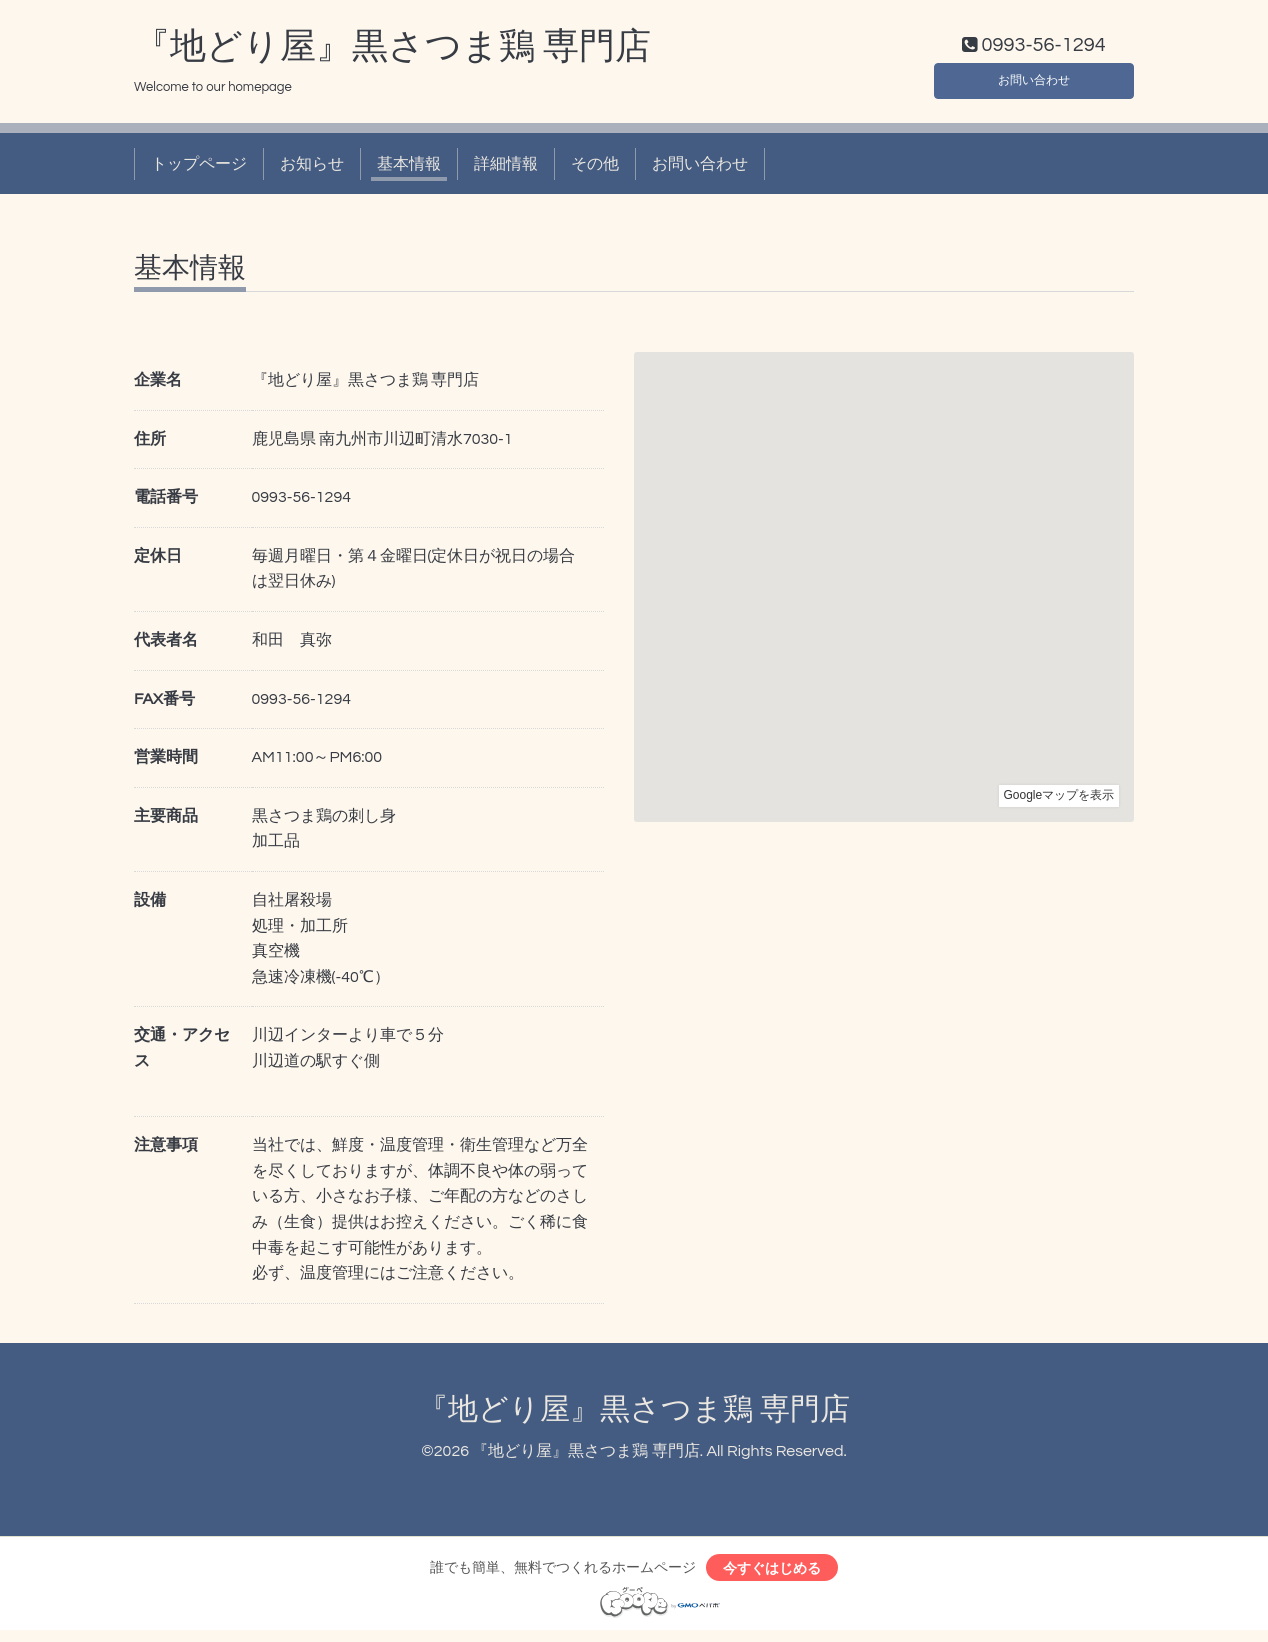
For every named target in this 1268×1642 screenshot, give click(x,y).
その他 (595, 168)
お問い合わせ (1034, 80)
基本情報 (409, 168)
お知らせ (312, 168)
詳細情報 (506, 168)
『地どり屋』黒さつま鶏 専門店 (392, 51)
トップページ (199, 168)
